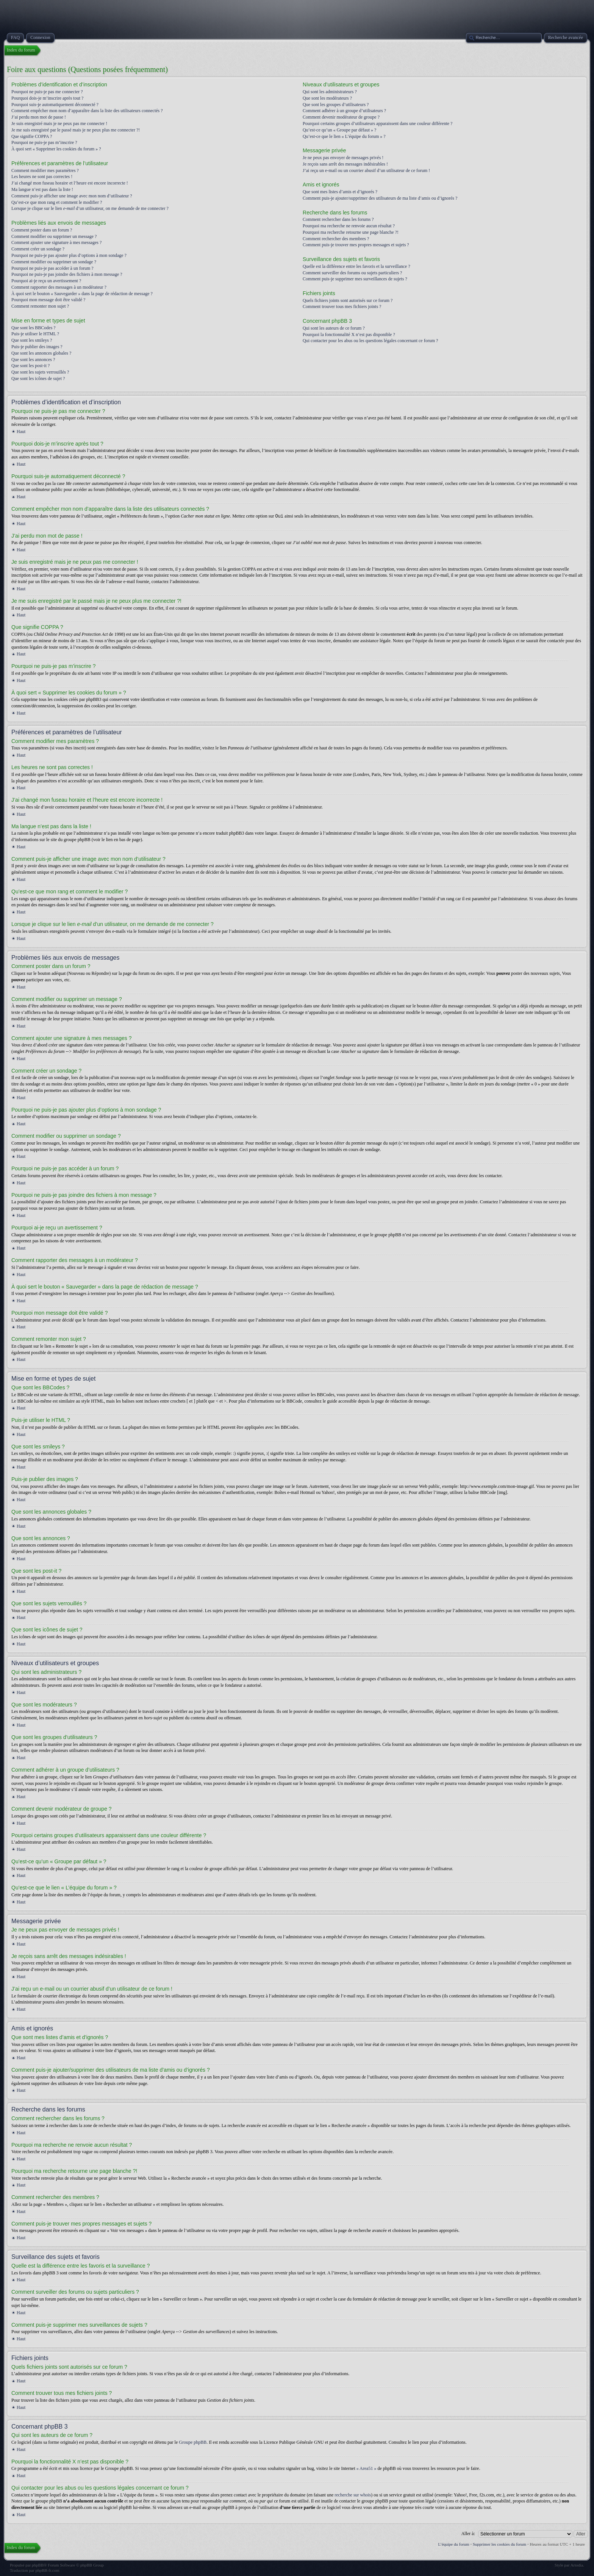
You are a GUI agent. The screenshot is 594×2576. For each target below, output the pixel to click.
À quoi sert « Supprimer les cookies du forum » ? (56, 149)
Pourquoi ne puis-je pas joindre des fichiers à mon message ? (66, 274)
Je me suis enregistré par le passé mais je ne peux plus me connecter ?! (75, 130)
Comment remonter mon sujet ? (40, 306)
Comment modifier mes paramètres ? (45, 170)
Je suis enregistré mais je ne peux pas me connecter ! (59, 123)
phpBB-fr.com (47, 2570)
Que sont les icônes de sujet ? (38, 378)
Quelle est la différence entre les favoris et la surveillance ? (356, 266)
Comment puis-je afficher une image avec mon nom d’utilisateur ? (71, 196)
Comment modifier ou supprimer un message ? (54, 236)
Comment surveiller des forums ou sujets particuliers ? (352, 272)
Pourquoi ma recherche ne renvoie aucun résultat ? (349, 225)
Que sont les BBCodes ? (33, 327)
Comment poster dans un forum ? (41, 230)
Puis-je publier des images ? (37, 346)
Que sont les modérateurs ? (327, 98)
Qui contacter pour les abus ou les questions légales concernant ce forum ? (370, 340)
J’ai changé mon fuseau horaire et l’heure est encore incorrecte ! (69, 183)
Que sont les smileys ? (31, 340)
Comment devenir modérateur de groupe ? (341, 117)
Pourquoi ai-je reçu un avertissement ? (46, 280)
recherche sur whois (353, 2494)
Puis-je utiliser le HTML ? (35, 333)
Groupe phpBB (192, 2442)
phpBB (38, 2564)
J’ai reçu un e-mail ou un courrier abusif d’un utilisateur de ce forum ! (366, 170)
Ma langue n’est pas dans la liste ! (42, 189)
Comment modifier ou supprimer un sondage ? (53, 261)
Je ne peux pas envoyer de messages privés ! (343, 157)
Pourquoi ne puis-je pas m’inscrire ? (44, 142)
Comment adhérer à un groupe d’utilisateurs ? (344, 110)
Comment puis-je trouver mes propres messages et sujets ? (356, 244)
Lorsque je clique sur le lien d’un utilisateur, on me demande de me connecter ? (90, 208)
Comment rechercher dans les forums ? (338, 219)
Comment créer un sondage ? (37, 249)
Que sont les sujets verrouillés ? (40, 372)
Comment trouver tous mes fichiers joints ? (342, 306)
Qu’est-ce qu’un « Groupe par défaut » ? (339, 130)
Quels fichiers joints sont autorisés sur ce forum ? (347, 300)
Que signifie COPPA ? (31, 136)
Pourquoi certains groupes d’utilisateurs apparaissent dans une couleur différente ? (377, 123)
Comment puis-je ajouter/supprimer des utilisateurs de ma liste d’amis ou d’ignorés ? (380, 198)
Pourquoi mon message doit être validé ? (48, 299)
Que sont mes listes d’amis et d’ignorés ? (340, 191)
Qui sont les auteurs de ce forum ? (334, 328)
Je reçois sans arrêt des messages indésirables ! (345, 164)
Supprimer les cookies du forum (499, 2544)
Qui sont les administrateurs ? (330, 91)
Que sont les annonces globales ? (41, 353)
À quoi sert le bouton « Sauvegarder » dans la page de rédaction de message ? (82, 293)
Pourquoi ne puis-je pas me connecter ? (47, 91)
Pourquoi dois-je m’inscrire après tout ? (47, 98)
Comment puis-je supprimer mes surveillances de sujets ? (355, 279)
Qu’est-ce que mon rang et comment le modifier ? (56, 202)
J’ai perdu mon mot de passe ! (38, 117)
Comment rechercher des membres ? (336, 238)
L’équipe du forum (453, 2544)
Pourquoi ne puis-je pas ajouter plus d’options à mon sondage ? (69, 255)
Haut (21, 431)
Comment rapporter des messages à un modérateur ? (58, 287)
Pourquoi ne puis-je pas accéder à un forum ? (52, 268)
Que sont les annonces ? (33, 359)
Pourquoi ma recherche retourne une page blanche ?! (351, 232)
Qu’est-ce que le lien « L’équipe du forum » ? (344, 136)
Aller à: (468, 2533)
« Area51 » (366, 2468)
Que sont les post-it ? (30, 365)
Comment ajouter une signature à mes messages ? (56, 242)
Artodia (577, 2564)
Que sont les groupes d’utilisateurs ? (336, 104)
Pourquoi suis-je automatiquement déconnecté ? (54, 104)
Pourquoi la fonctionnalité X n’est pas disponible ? (349, 334)
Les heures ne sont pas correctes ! (41, 176)
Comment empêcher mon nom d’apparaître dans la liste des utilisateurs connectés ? (87, 110)
